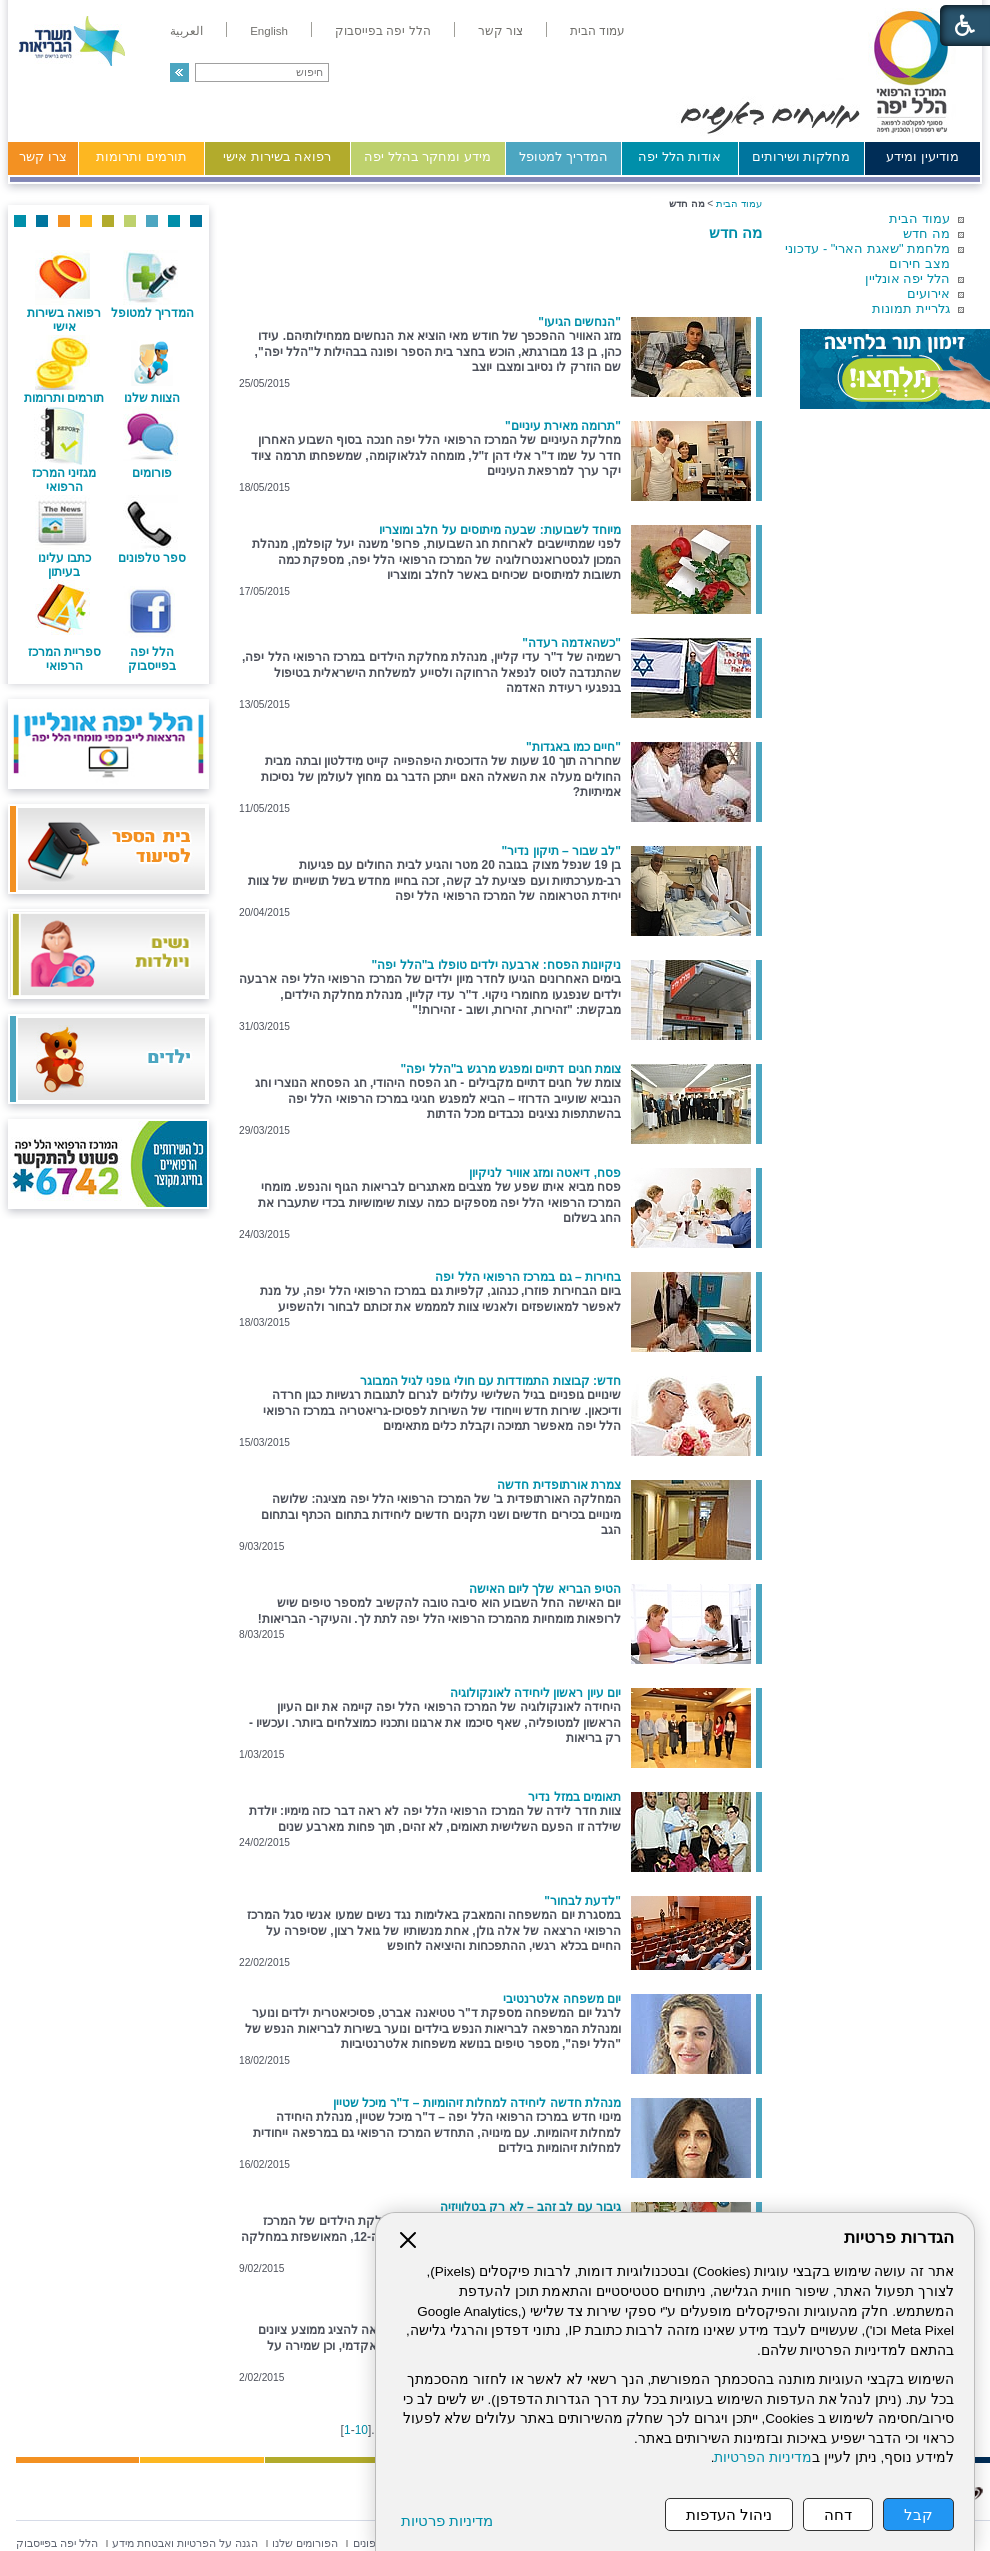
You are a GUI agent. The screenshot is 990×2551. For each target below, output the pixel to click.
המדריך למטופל (563, 156)
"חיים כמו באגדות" (573, 747)
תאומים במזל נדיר (574, 1797)
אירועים (928, 293)
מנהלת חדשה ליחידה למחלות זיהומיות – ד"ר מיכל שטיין (477, 2103)
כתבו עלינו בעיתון (64, 565)
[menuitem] (597, 31)
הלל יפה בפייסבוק (152, 659)
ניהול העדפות (729, 2514)
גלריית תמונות (911, 308)
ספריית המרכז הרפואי (64, 659)
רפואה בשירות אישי (277, 156)
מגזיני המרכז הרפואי (64, 480)
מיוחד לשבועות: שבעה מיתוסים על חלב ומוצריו (500, 530)
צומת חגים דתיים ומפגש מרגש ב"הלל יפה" (511, 1069)
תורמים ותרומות (141, 156)
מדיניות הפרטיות (763, 2457)
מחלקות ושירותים (801, 156)
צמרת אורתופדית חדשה (559, 1485)
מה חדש (926, 233)
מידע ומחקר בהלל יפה (427, 156)
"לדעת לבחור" (582, 1901)
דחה (838, 2514)
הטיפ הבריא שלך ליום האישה (545, 1589)
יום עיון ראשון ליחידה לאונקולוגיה (535, 1693)
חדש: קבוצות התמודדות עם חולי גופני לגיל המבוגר (490, 1381)
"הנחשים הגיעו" (579, 322)
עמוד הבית (919, 218)
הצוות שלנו (152, 398)
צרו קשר (43, 156)
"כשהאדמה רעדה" (571, 643)
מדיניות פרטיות (447, 2520)
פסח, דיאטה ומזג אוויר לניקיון (545, 1173)
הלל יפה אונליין (907, 278)
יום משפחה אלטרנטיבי (562, 1999)
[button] (179, 72)
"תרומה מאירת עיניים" (563, 426)
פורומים (152, 473)
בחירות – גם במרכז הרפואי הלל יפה (528, 1277)
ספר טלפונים (152, 558)
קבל (918, 2514)
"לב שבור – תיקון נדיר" (561, 851)
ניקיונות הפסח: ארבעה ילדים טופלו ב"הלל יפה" (496, 965)
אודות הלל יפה (679, 156)
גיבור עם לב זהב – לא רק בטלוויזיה (530, 2207)
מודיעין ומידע (922, 156)
